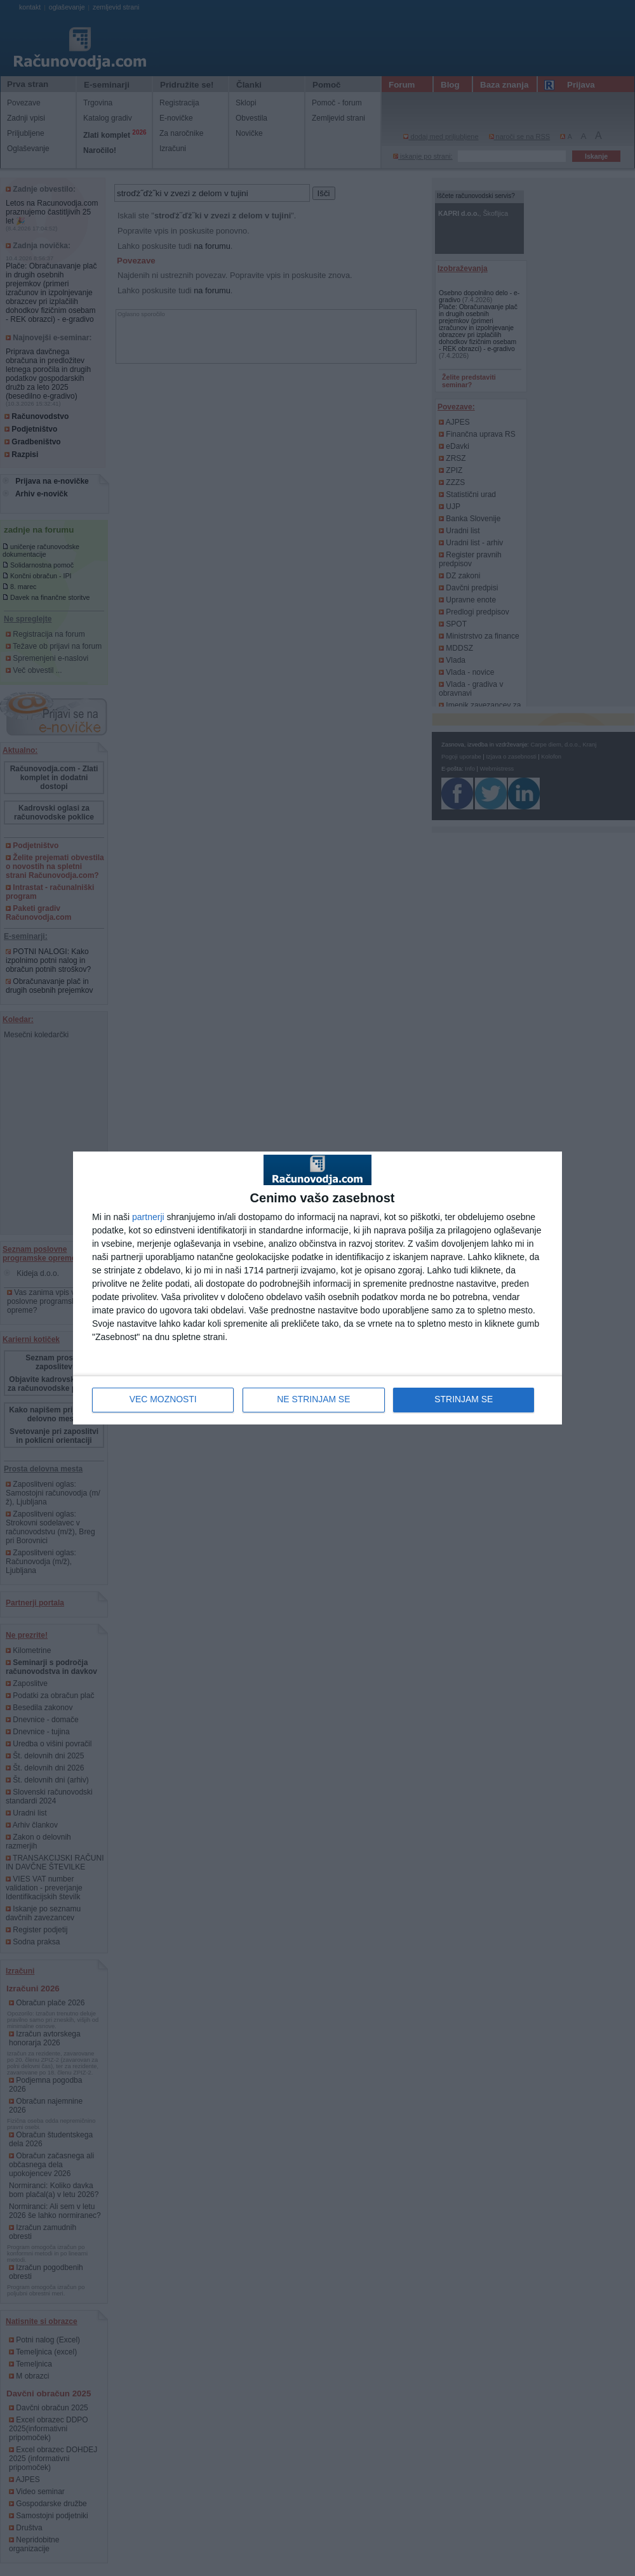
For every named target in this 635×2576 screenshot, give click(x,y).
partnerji (148, 1216)
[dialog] (317, 1288)
